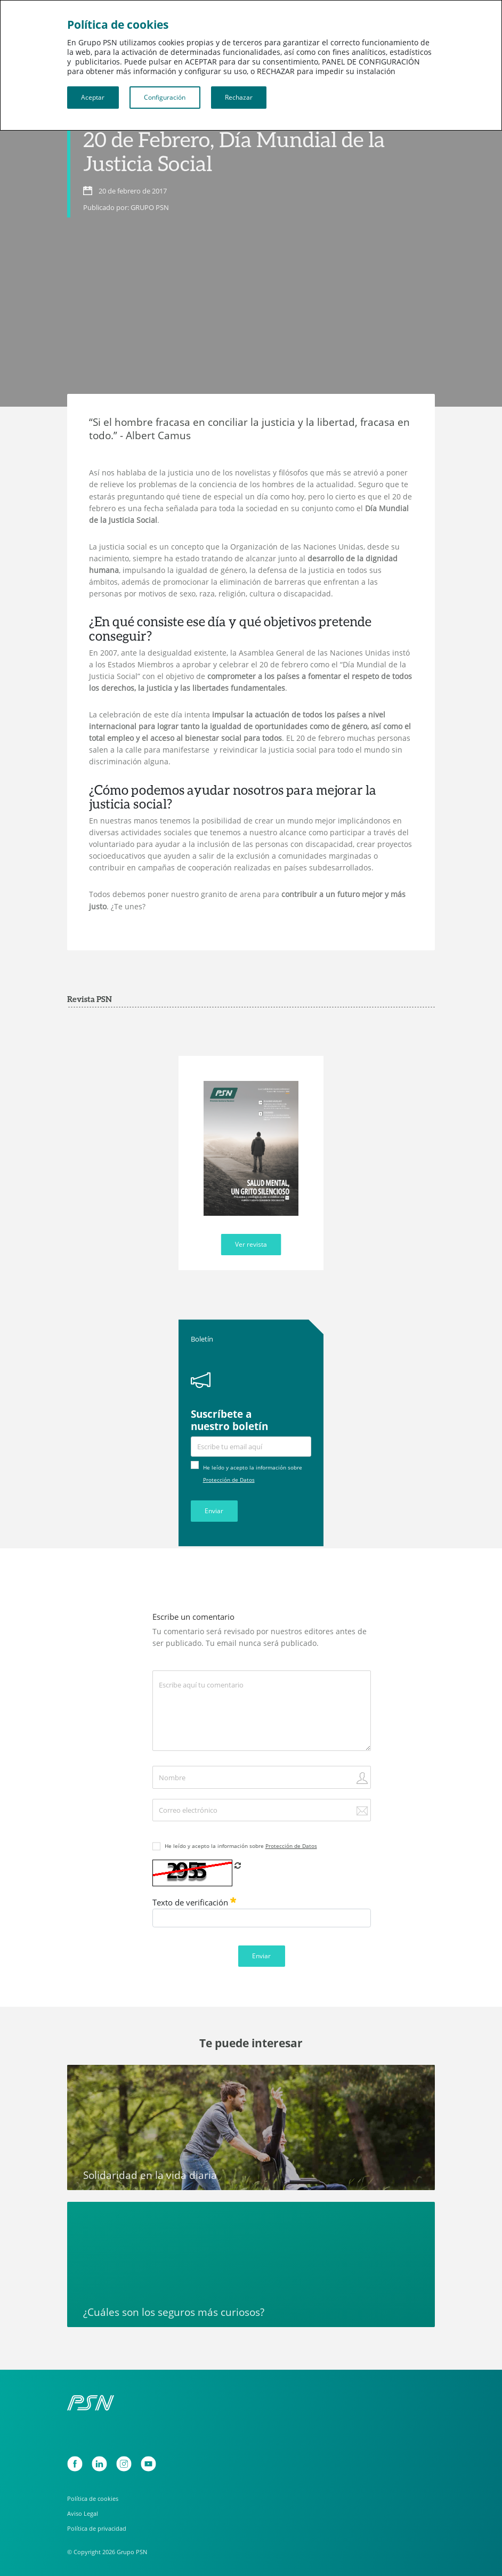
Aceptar (92, 97)
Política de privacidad (96, 2528)
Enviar (214, 1510)
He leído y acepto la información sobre (241, 1846)
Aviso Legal (82, 2513)
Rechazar (239, 97)
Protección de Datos (229, 1479)
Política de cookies (92, 2498)
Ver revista (251, 1244)
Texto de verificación (194, 1902)
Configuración (164, 97)
